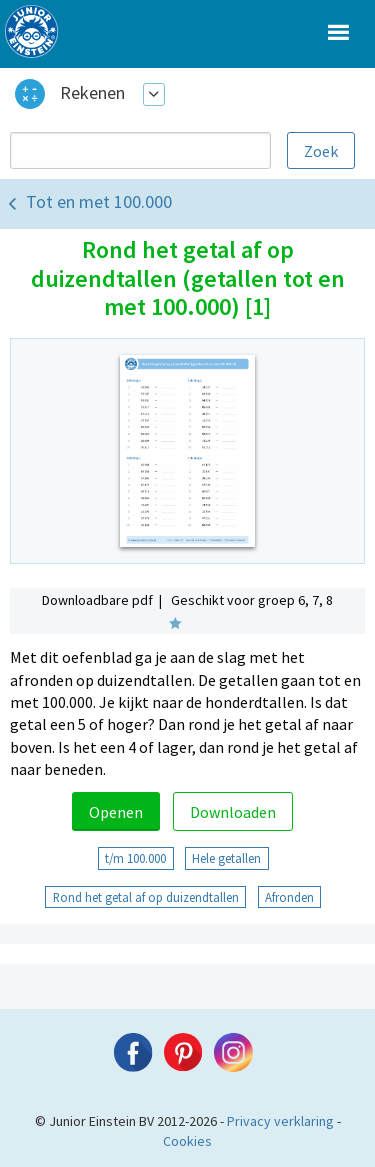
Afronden (289, 897)
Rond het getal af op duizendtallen (146, 897)
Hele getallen (226, 858)
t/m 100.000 (135, 858)
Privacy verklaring (280, 1121)
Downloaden (233, 812)
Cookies (187, 1141)
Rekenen (92, 92)
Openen (116, 812)
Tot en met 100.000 (99, 201)
